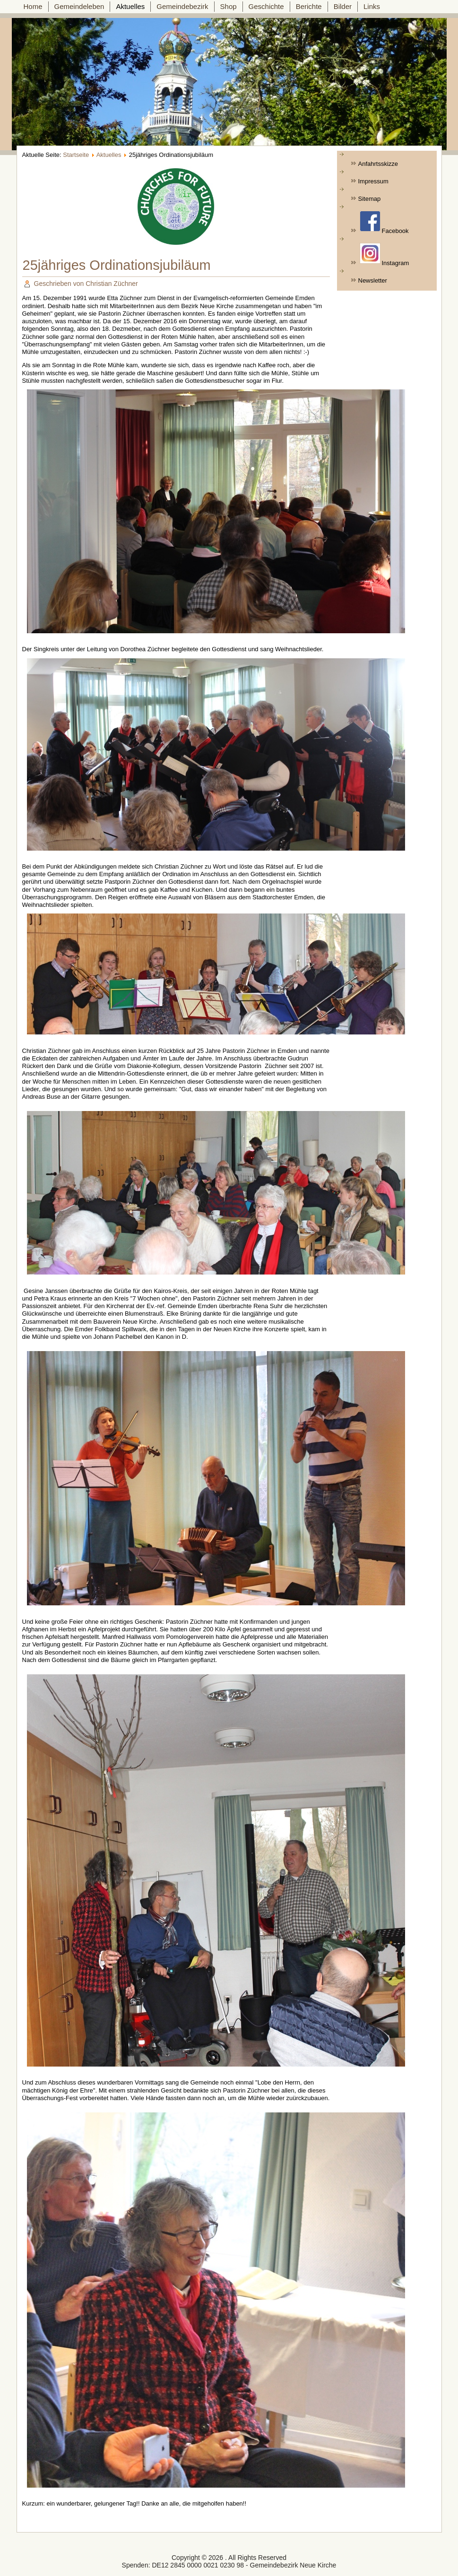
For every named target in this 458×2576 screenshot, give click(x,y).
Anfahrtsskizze (378, 163)
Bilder (343, 6)
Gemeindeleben (79, 6)
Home (33, 6)
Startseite (76, 154)
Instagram (384, 255)
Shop (228, 6)
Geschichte (266, 6)
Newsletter (372, 280)
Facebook (384, 222)
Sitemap (369, 198)
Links (371, 6)
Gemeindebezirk (182, 6)
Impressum (373, 181)
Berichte (309, 6)
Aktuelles (130, 6)
